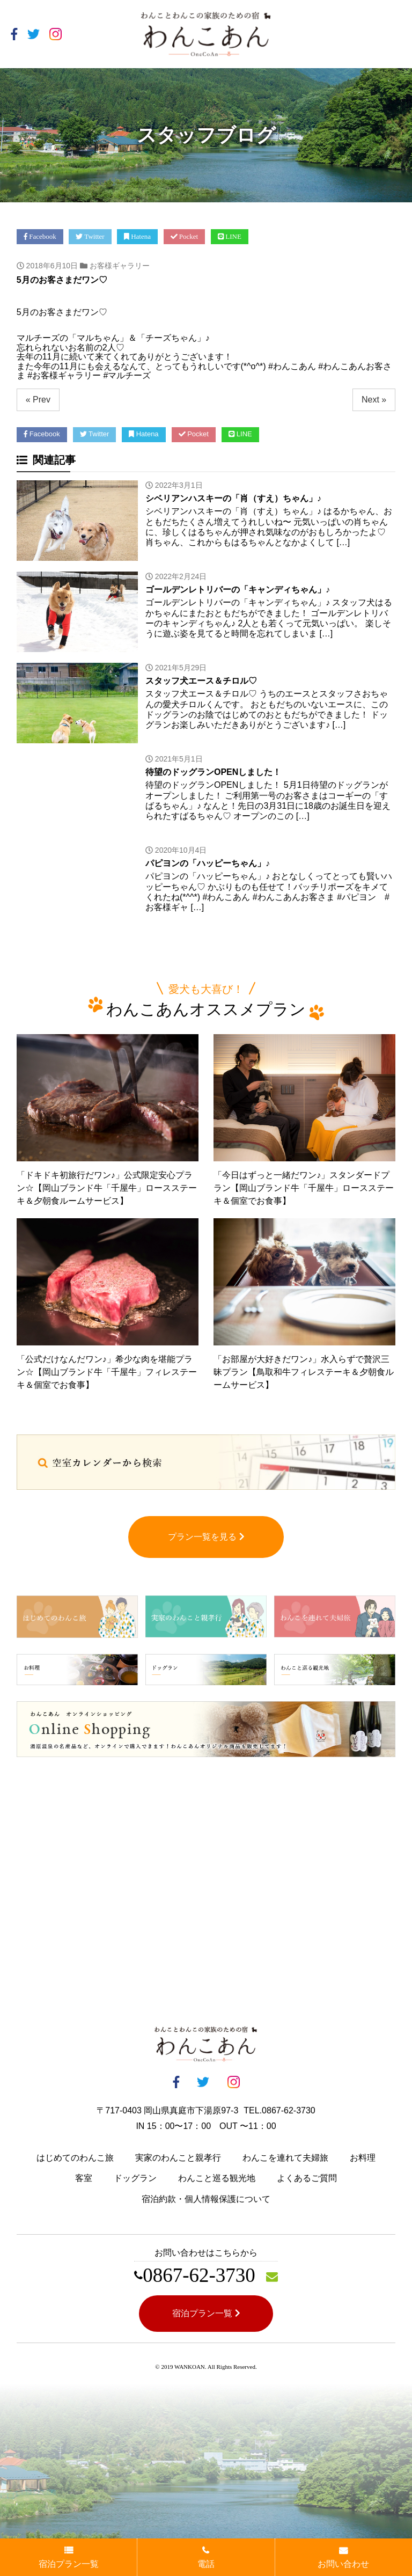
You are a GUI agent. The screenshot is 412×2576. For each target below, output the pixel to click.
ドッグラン (135, 2180)
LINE (229, 236)
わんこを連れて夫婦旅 (285, 2159)
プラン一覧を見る (206, 1539)
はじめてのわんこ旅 (75, 2159)
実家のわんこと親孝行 (178, 2159)
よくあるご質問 (307, 2180)
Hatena (137, 236)
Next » (374, 399)
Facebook (40, 236)
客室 (83, 2180)
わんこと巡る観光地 (216, 2180)
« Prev (38, 399)
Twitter (90, 236)
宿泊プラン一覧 (206, 2315)
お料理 (363, 2159)
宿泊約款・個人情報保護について (206, 2201)
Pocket (184, 236)
